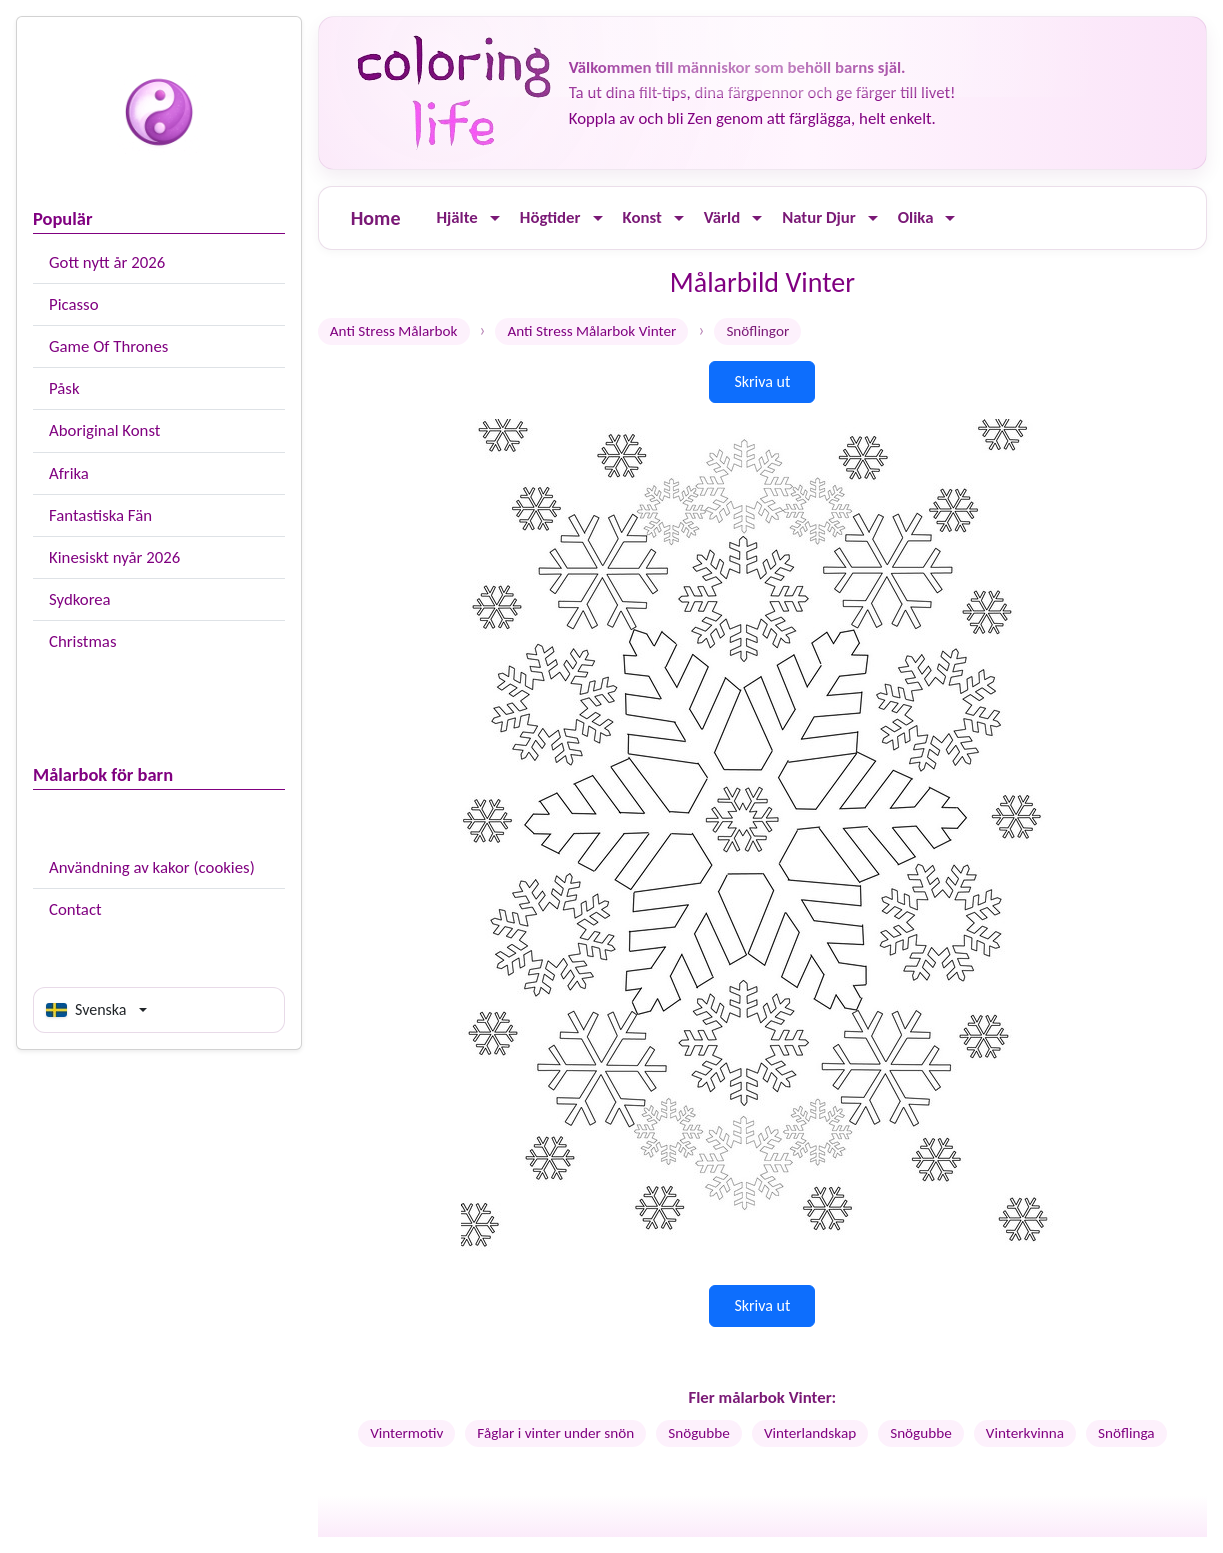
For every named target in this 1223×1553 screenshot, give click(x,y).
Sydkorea (80, 599)
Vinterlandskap (810, 1433)
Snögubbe (699, 1433)
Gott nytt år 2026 (107, 262)
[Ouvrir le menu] (495, 218)
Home (376, 218)
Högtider (550, 217)
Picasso (74, 304)
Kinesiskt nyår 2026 (114, 557)
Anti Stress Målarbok (394, 331)
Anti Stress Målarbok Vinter (591, 331)
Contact (75, 909)
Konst (642, 217)
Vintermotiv (406, 1433)
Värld (722, 217)
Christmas (82, 641)
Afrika (69, 473)
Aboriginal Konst (104, 430)
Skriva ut (762, 381)
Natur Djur (819, 217)
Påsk (64, 388)
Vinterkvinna (1025, 1433)
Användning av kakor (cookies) (152, 867)
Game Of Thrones (108, 346)
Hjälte (456, 217)
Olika (916, 217)
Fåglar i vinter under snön (555, 1433)
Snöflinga (1126, 1433)
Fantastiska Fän (100, 515)
